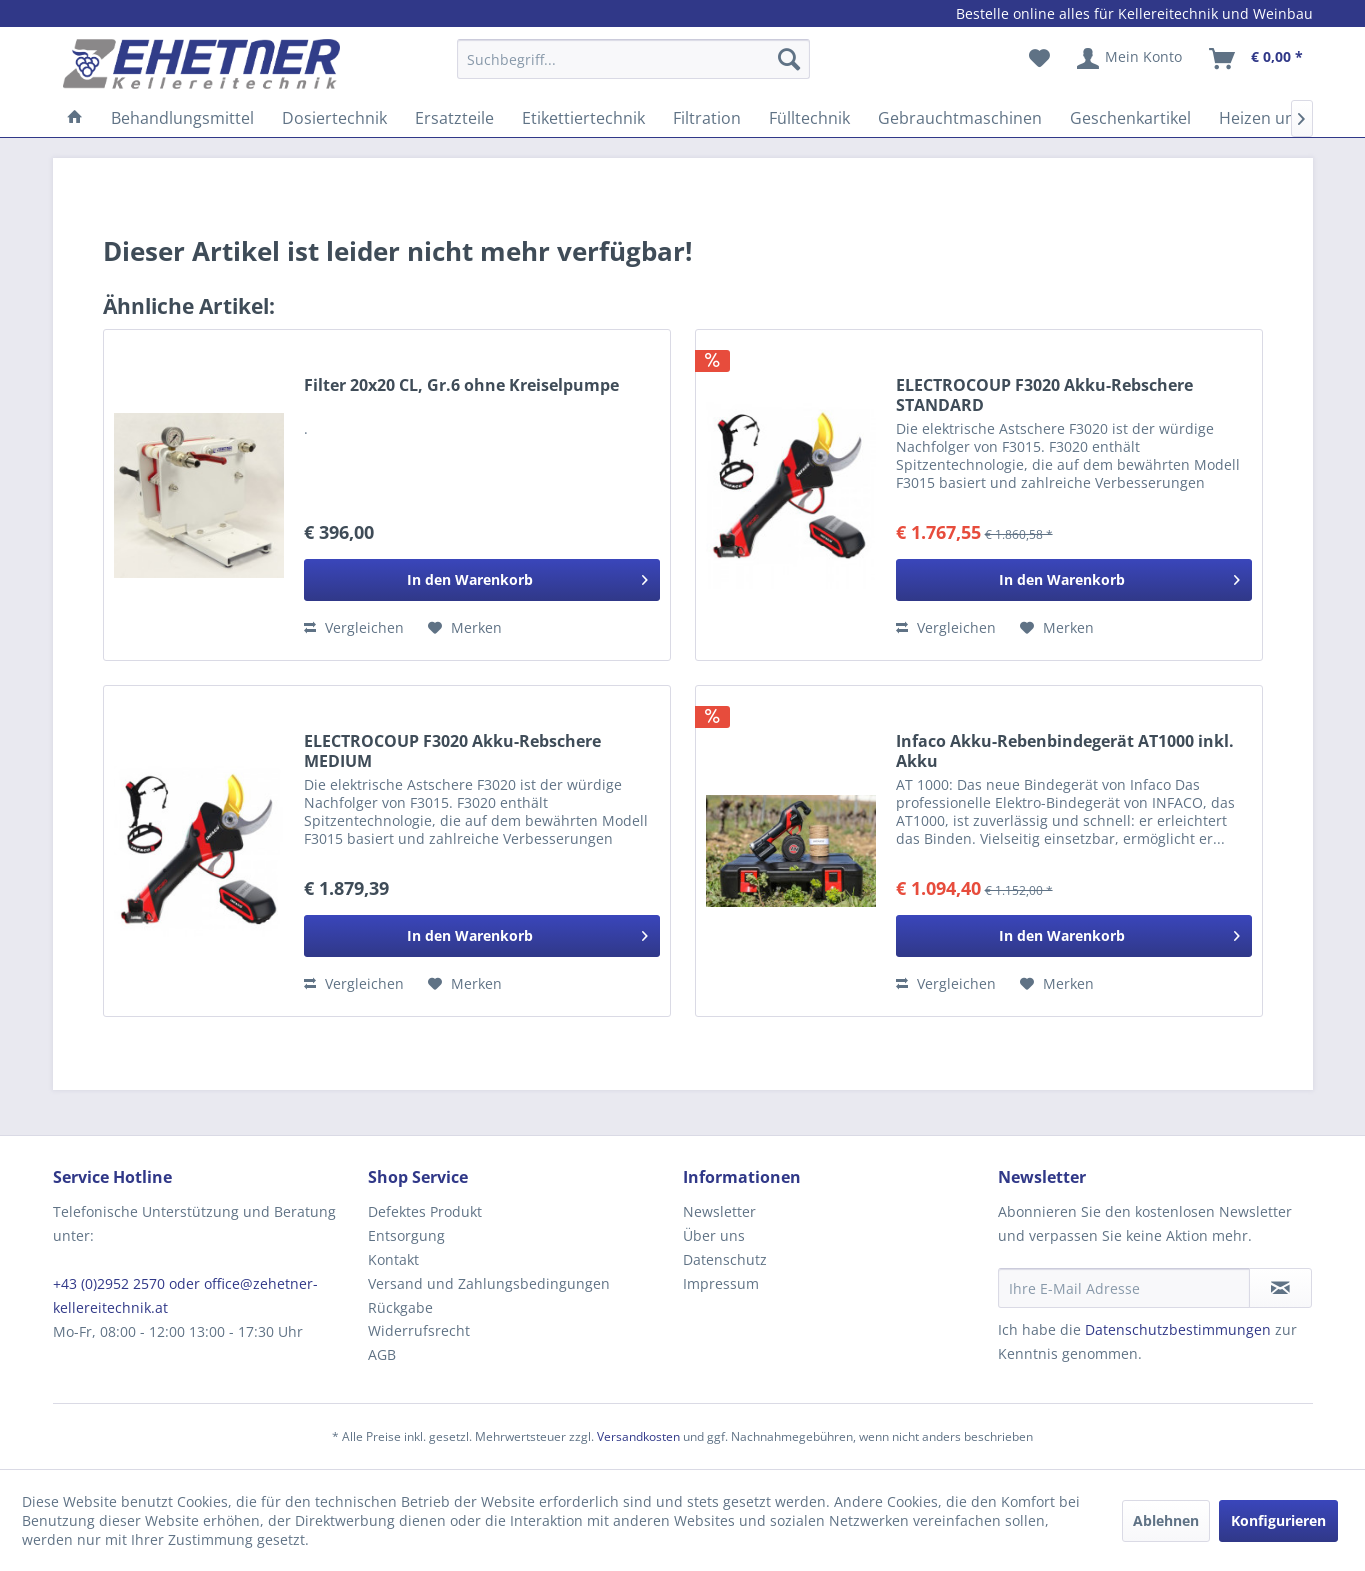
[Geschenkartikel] (1130, 118)
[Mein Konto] (1130, 59)
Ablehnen (1166, 1520)
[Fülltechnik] (809, 118)
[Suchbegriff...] (633, 59)
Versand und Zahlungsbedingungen (489, 1283)
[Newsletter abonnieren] (1280, 1288)
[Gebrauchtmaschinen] (960, 118)
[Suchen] (789, 59)
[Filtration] (707, 118)
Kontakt (393, 1259)
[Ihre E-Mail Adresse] (1124, 1288)
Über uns (714, 1235)
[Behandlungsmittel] (182, 118)
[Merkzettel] (1039, 59)
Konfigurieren (1278, 1520)
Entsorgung (406, 1235)
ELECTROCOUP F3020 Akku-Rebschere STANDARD (1044, 395)
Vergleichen (354, 627)
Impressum (721, 1283)
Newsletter (719, 1211)
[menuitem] (633, 68)
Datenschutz (725, 1259)
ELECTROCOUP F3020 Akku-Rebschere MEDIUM (452, 751)
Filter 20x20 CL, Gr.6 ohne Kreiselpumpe (461, 385)
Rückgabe (400, 1307)
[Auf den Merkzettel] (465, 628)
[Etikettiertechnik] (583, 118)
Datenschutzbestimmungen (1178, 1329)
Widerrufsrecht (419, 1330)
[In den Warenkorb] (482, 580)
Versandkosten (638, 1436)
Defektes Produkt (425, 1211)
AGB (382, 1354)
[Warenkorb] (1257, 59)
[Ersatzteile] (454, 118)
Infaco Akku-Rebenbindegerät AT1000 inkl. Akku (1065, 751)
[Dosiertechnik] (334, 118)
